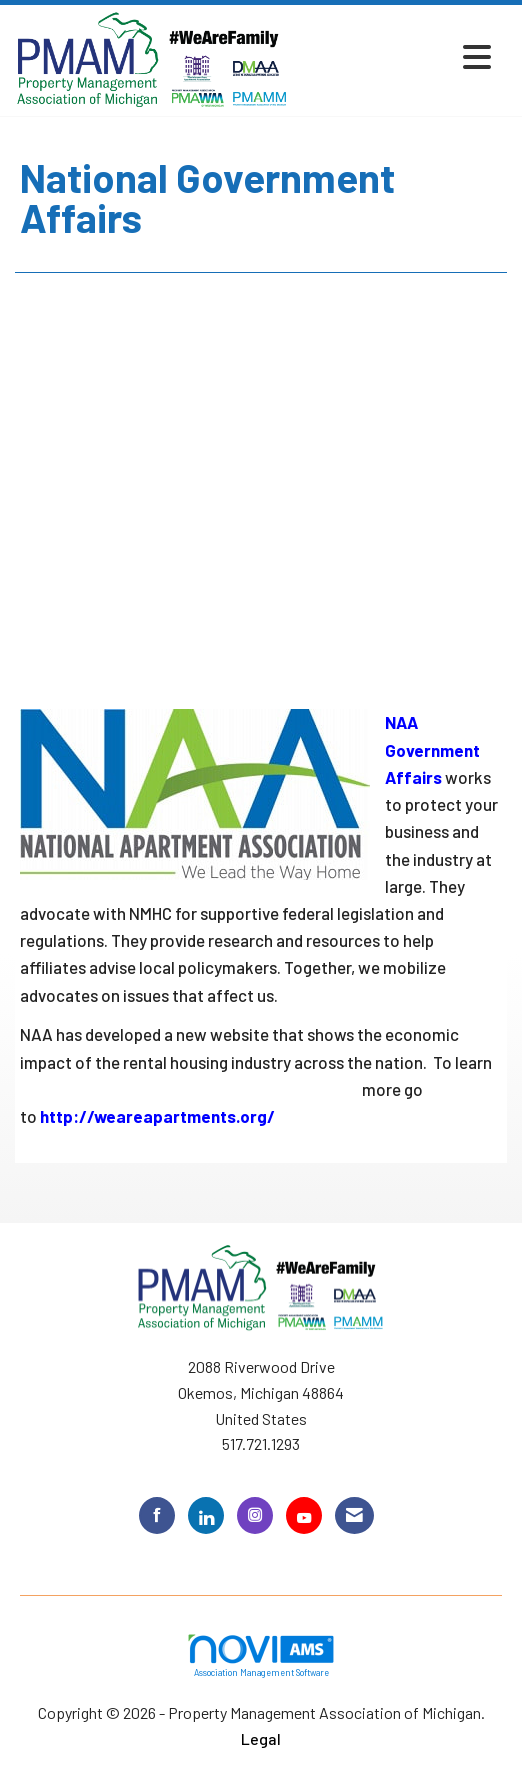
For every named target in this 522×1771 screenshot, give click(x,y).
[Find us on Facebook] (157, 1515)
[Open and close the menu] (396, 56)
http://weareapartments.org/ (157, 1116)
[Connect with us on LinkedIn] (206, 1515)
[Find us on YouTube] (304, 1515)
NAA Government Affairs (432, 749)
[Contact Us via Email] (354, 1515)
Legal (261, 1738)
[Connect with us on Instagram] (255, 1515)
